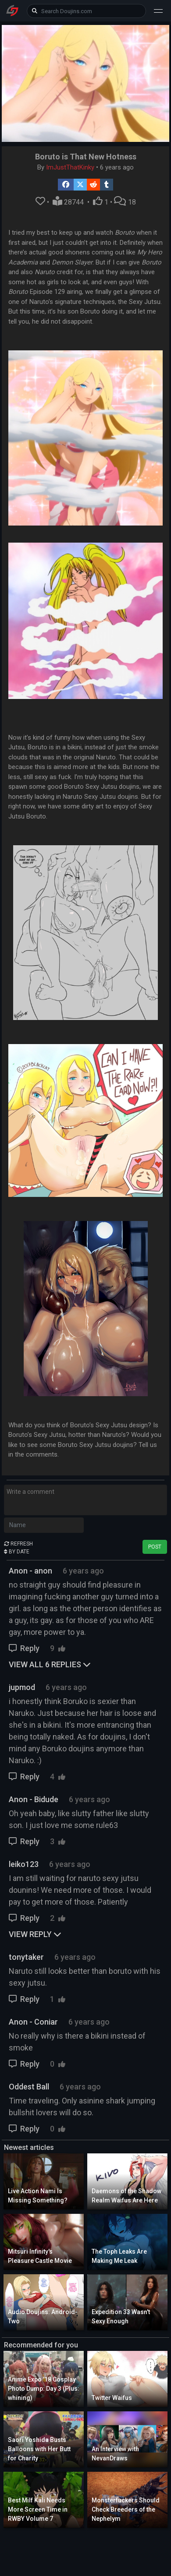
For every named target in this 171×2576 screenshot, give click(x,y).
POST (154, 1547)
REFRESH (18, 1544)
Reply (25, 1648)
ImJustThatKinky (70, 167)
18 (125, 202)
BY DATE (16, 1552)
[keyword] (86, 11)
